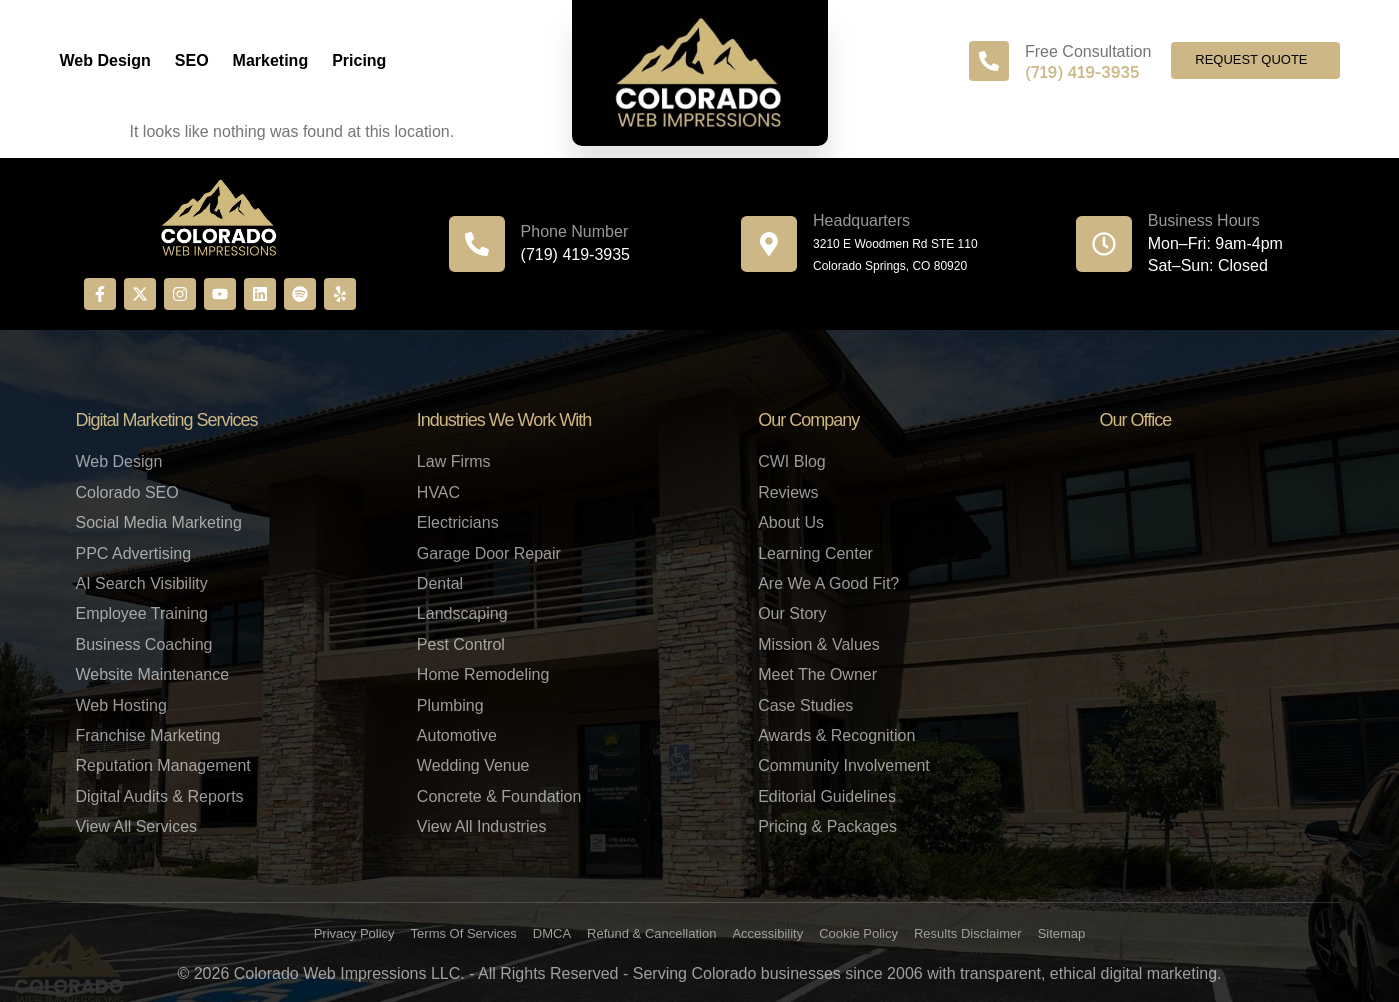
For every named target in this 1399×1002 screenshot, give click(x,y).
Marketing (271, 60)
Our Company (808, 420)
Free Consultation (1088, 51)
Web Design (105, 60)
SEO (192, 60)
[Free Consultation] (989, 61)
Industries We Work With (504, 420)
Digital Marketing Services (167, 420)
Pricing (359, 60)
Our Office (1135, 420)
